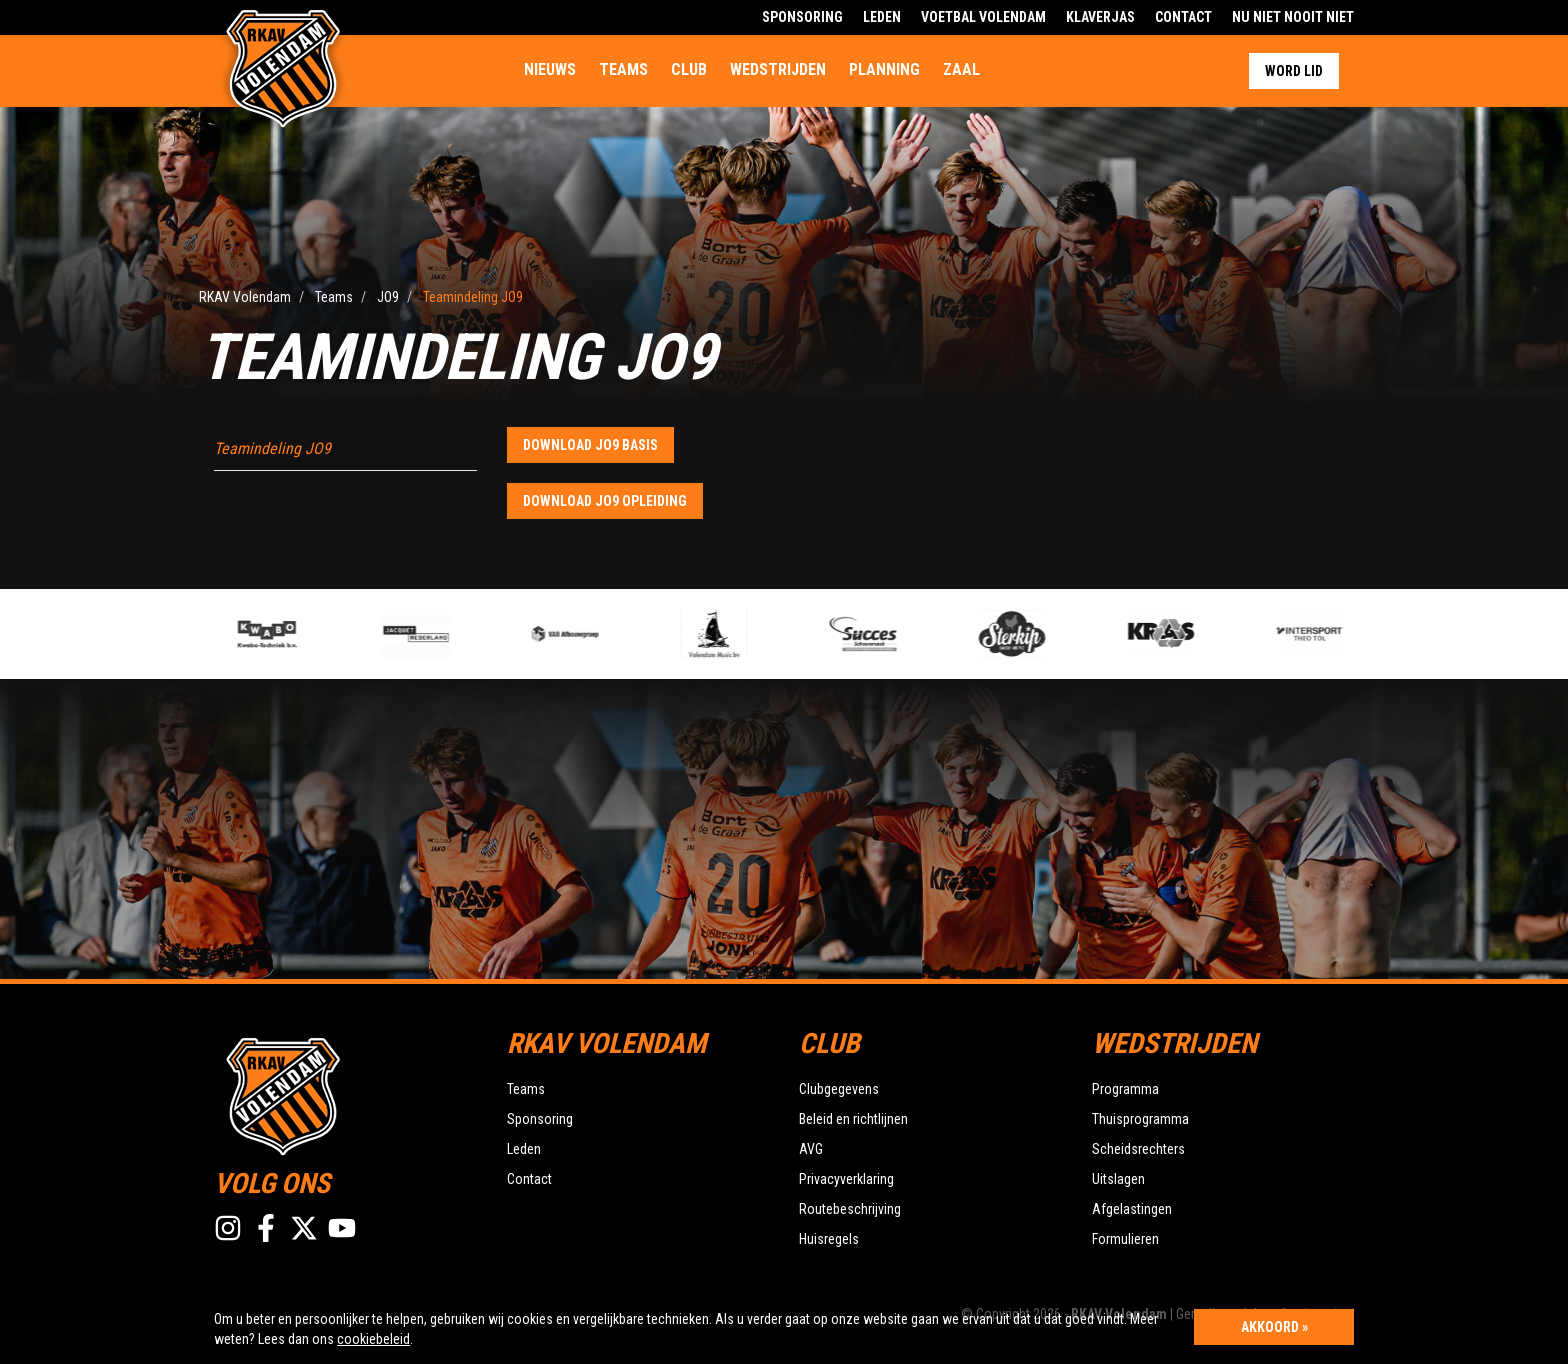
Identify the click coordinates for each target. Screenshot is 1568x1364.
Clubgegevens (839, 1089)
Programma (1125, 1089)
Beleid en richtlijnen (853, 1119)
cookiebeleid (373, 1339)
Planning (884, 69)
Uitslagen (1118, 1179)
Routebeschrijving (850, 1209)
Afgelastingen (1132, 1209)
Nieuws (550, 69)
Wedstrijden (778, 69)
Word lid (1294, 71)
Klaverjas (1100, 17)
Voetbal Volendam (983, 17)
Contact (1183, 17)
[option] (595, 634)
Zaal (961, 69)
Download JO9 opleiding (605, 501)
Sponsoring (802, 17)
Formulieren (1125, 1239)
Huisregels (829, 1239)
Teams (623, 69)
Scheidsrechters (1138, 1149)
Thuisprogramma (1140, 1119)
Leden (882, 17)
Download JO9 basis (590, 445)
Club (689, 69)
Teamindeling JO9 (272, 448)
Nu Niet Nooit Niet (1293, 17)
